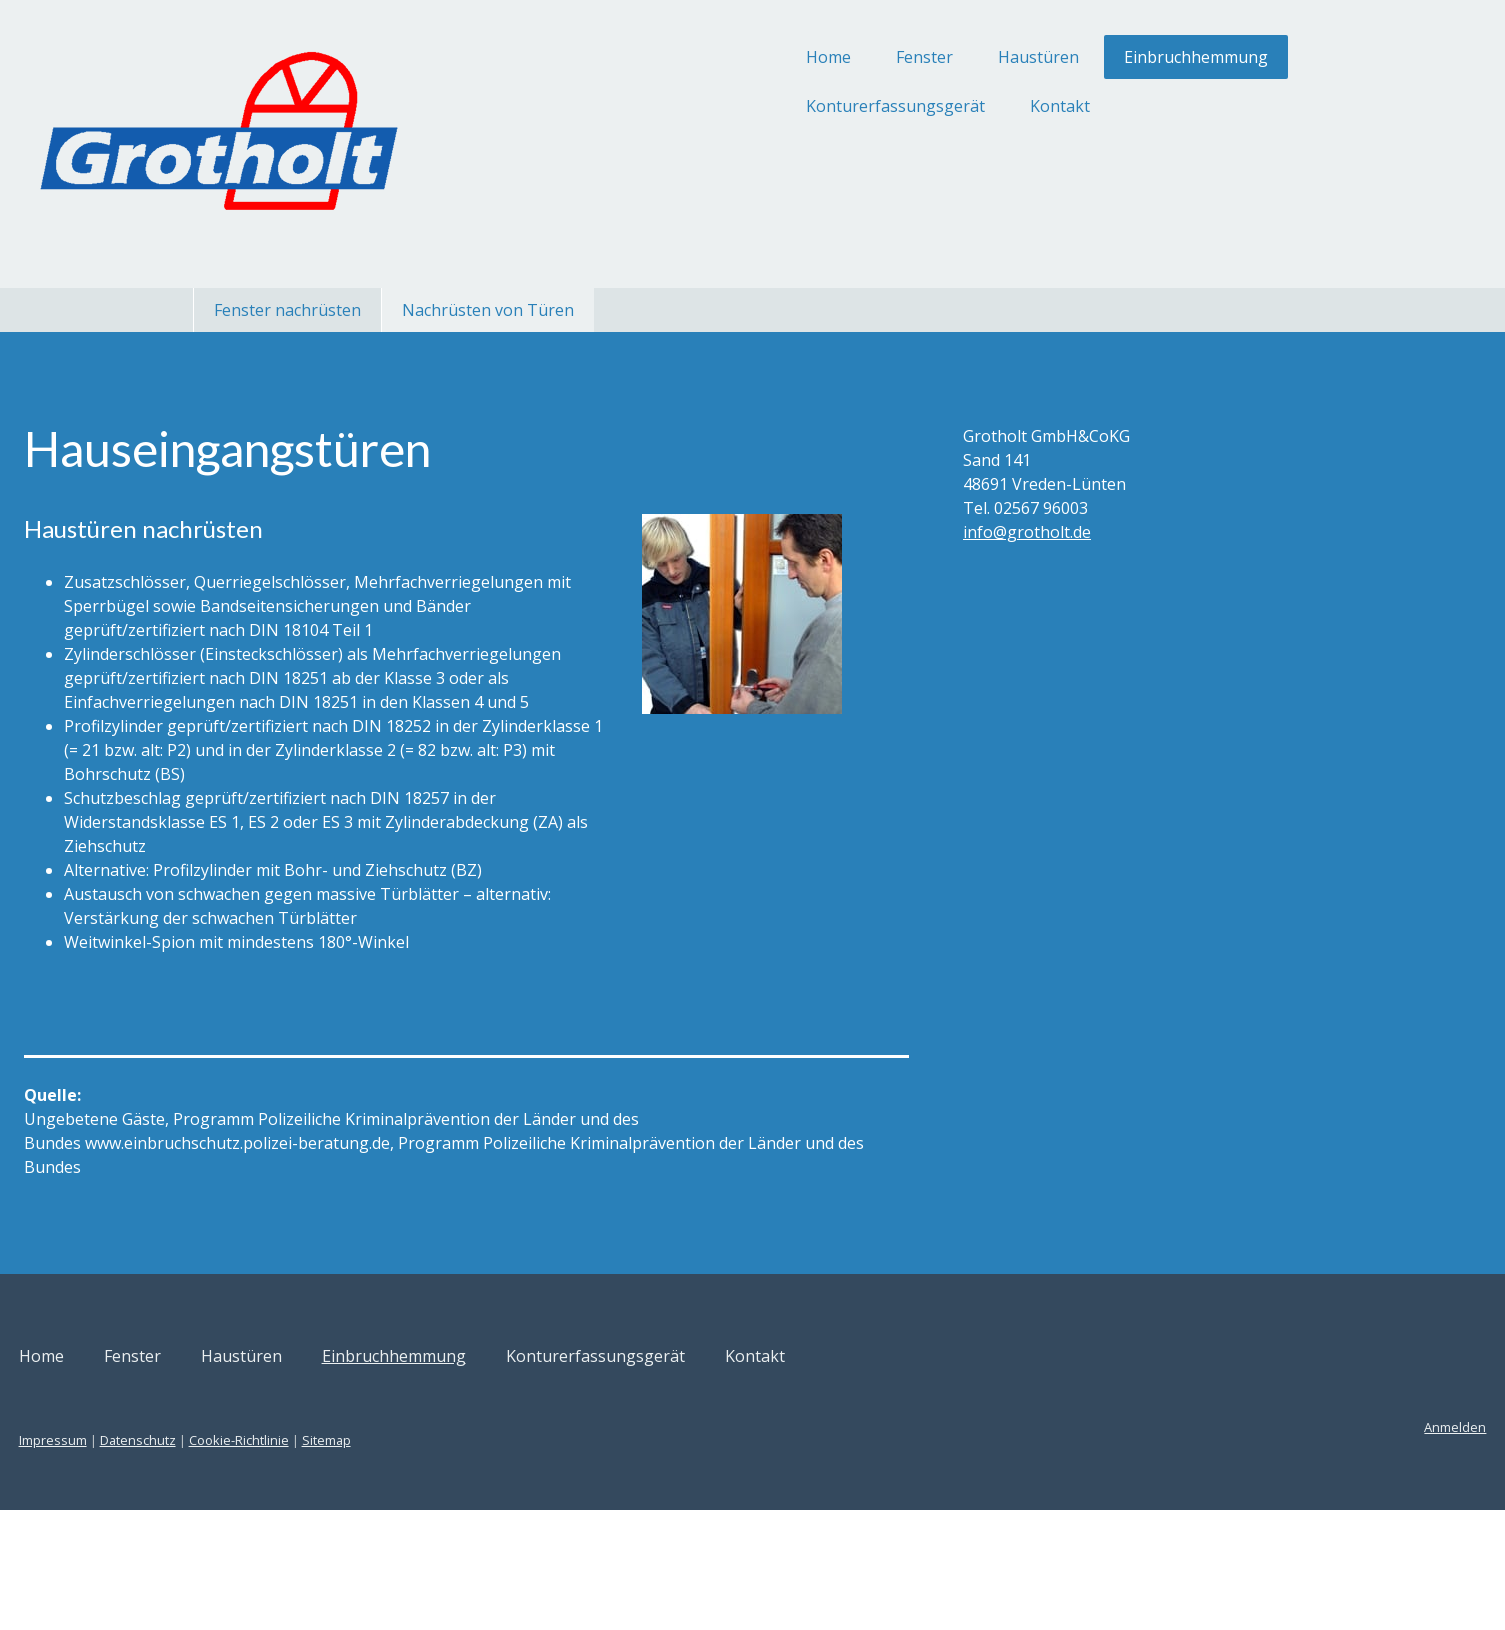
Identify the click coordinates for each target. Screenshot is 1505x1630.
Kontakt (877, 106)
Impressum (237, 1560)
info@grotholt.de (976, 532)
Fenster (741, 57)
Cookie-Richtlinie (423, 1560)
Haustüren (855, 57)
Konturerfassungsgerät (712, 106)
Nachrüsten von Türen (488, 310)
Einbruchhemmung (1013, 57)
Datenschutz (322, 1560)
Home (645, 57)
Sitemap (510, 1560)
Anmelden (1272, 1547)
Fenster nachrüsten (287, 310)
